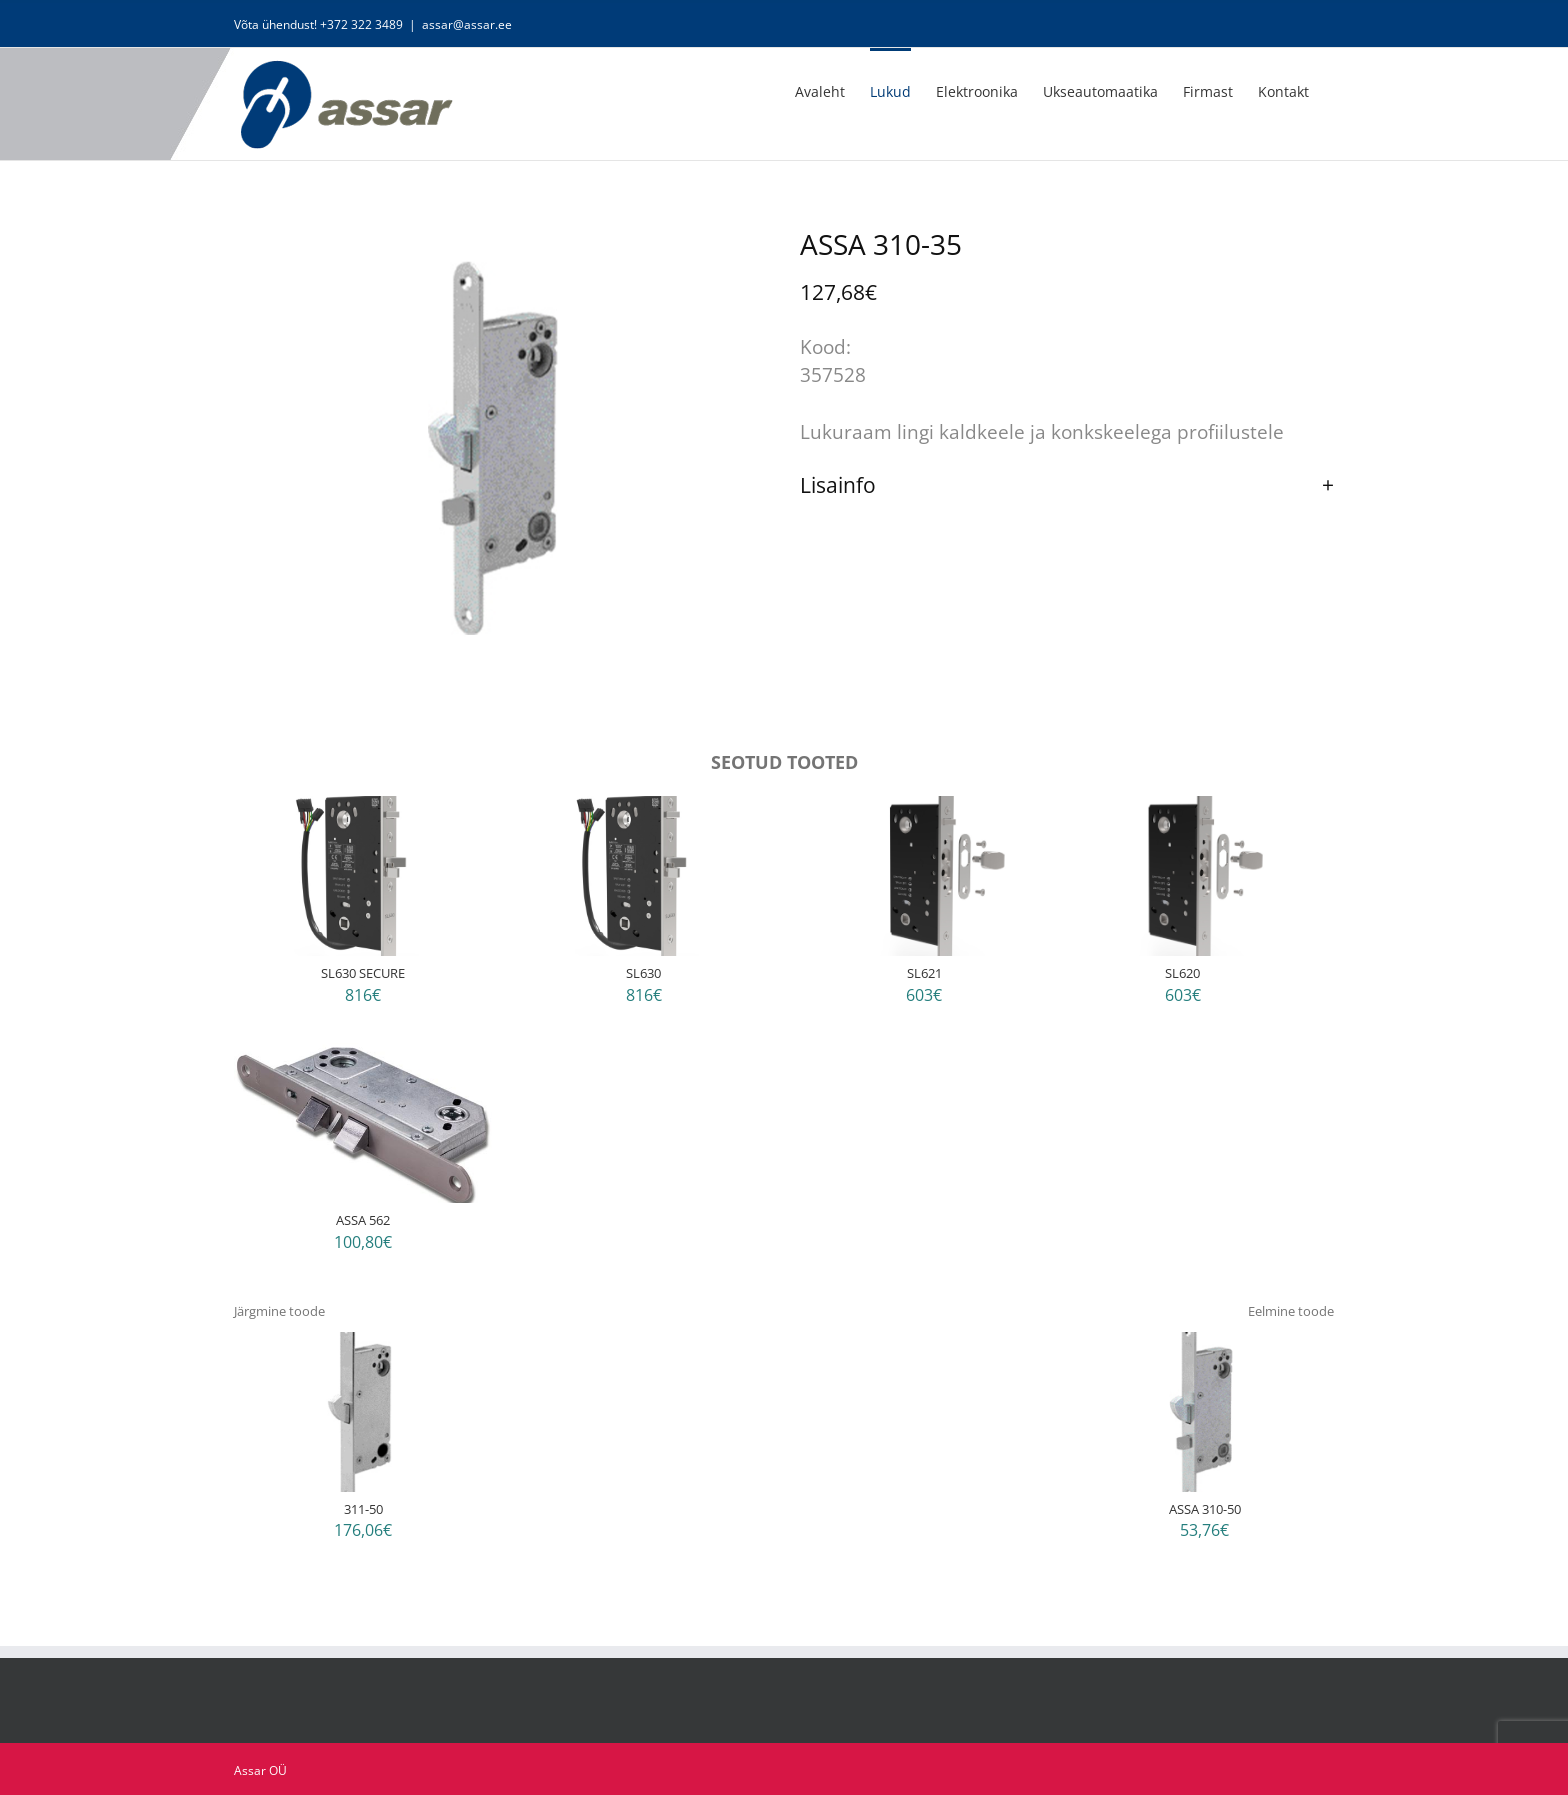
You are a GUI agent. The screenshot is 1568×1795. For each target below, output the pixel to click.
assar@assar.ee (467, 24)
